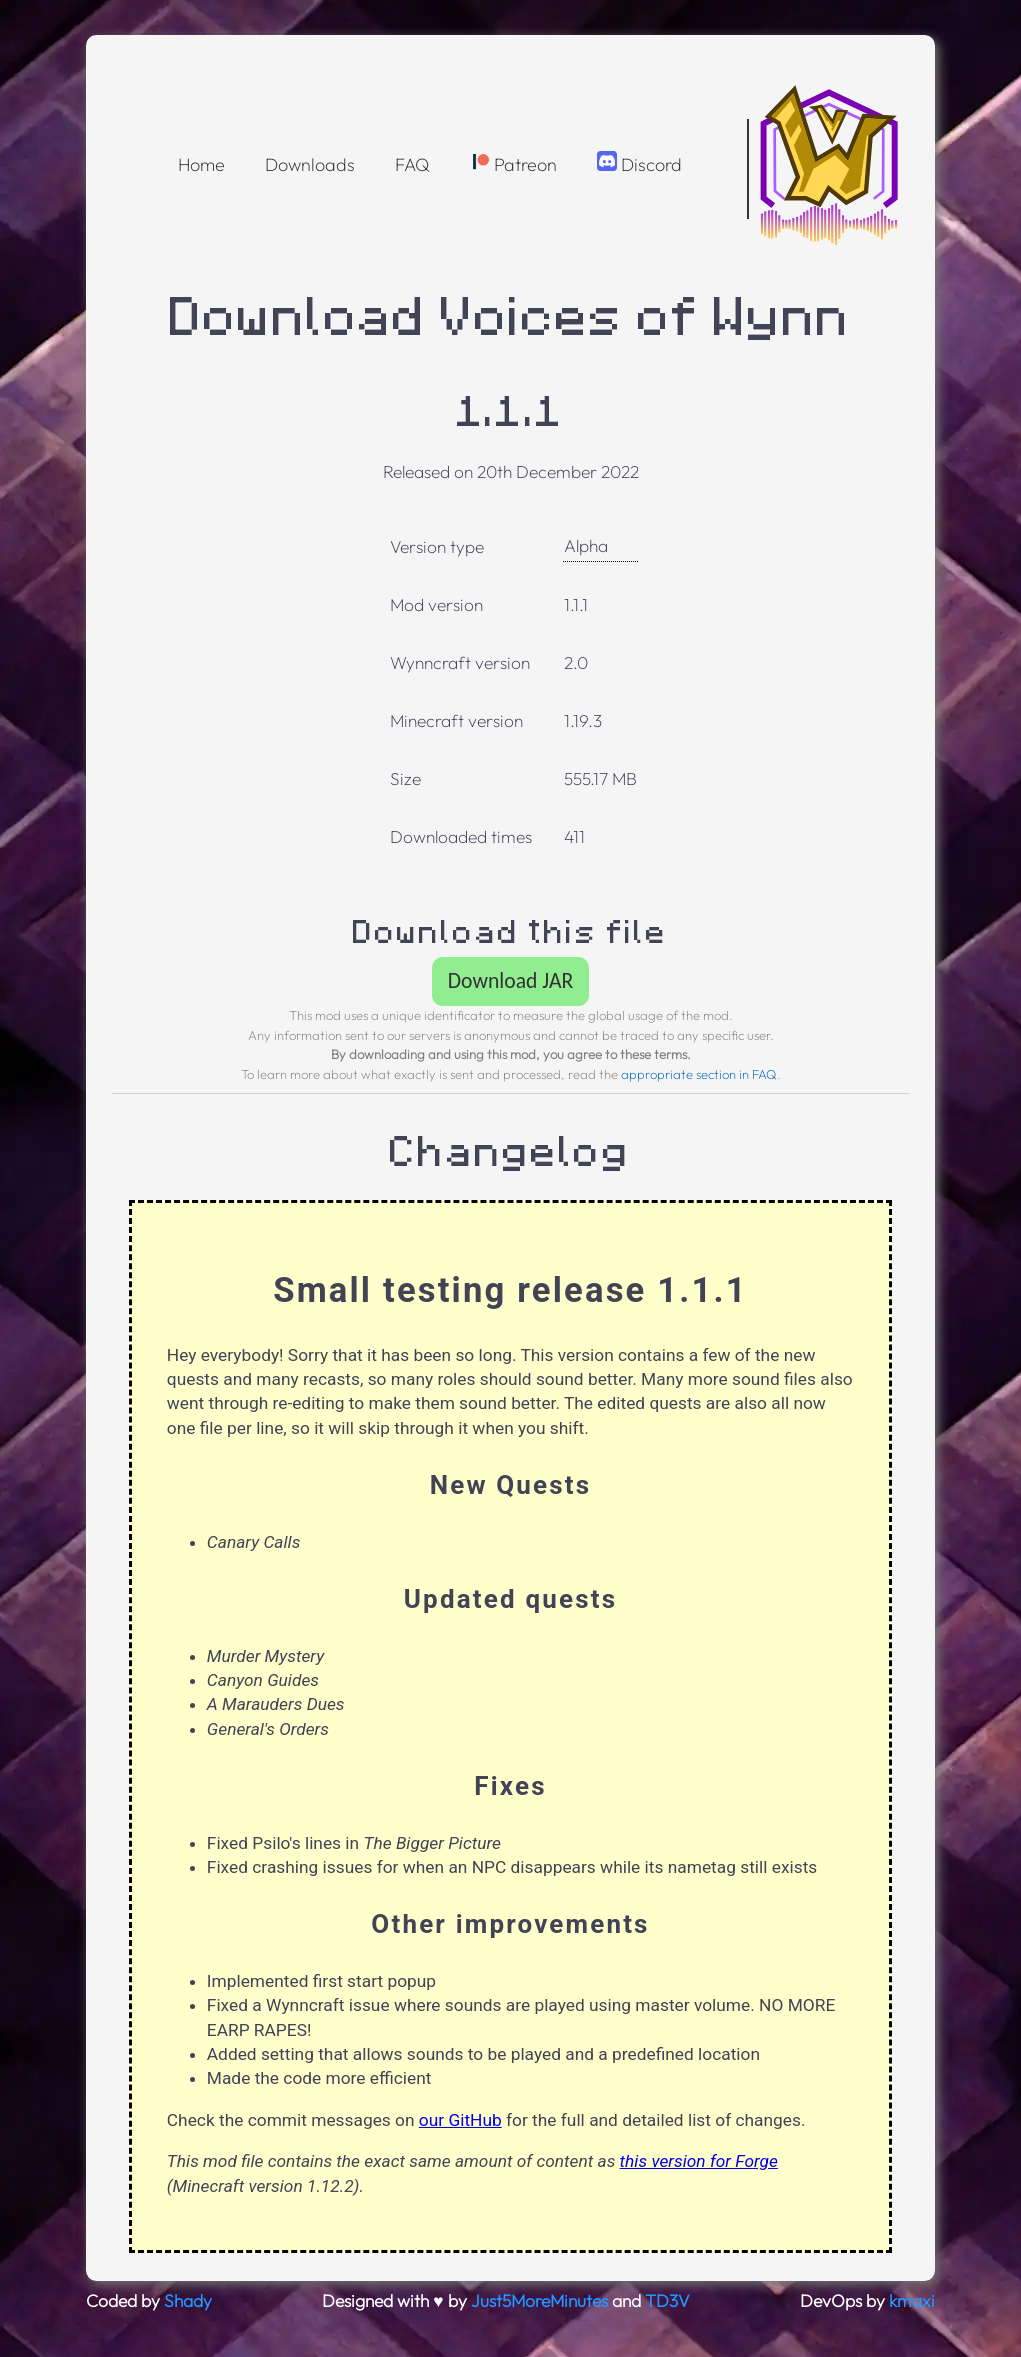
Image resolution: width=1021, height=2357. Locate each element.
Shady (188, 2301)
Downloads (310, 164)
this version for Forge (699, 2161)
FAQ (412, 164)
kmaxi (912, 2301)
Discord (639, 163)
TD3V (667, 2301)
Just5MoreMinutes (539, 2301)
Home (201, 164)
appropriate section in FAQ (699, 1074)
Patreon (513, 163)
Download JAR (510, 980)
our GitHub (460, 2120)
